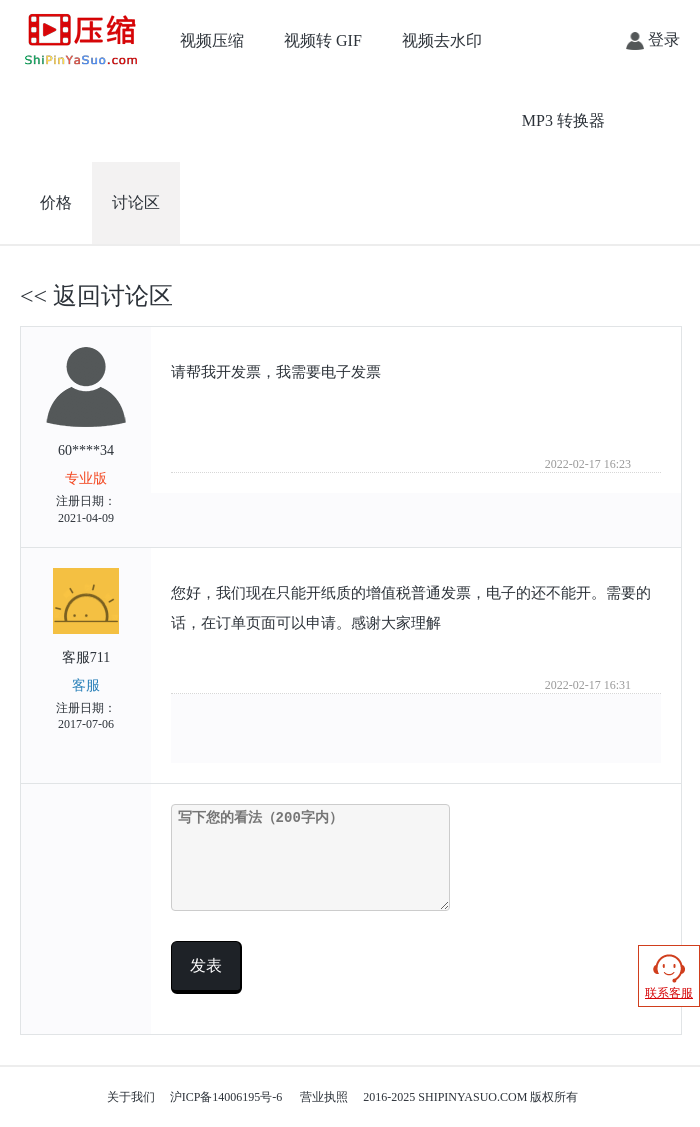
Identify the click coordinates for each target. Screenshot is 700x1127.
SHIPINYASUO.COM (472, 1097)
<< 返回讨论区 (96, 296)
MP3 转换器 (563, 120)
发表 (206, 965)
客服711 (86, 651)
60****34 (86, 437)
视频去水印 (442, 40)
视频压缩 (212, 40)
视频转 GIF (323, 40)
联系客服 (669, 975)
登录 (653, 40)
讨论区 (136, 202)
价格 (56, 202)
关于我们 (131, 1097)
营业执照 (324, 1097)
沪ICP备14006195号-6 (226, 1097)
